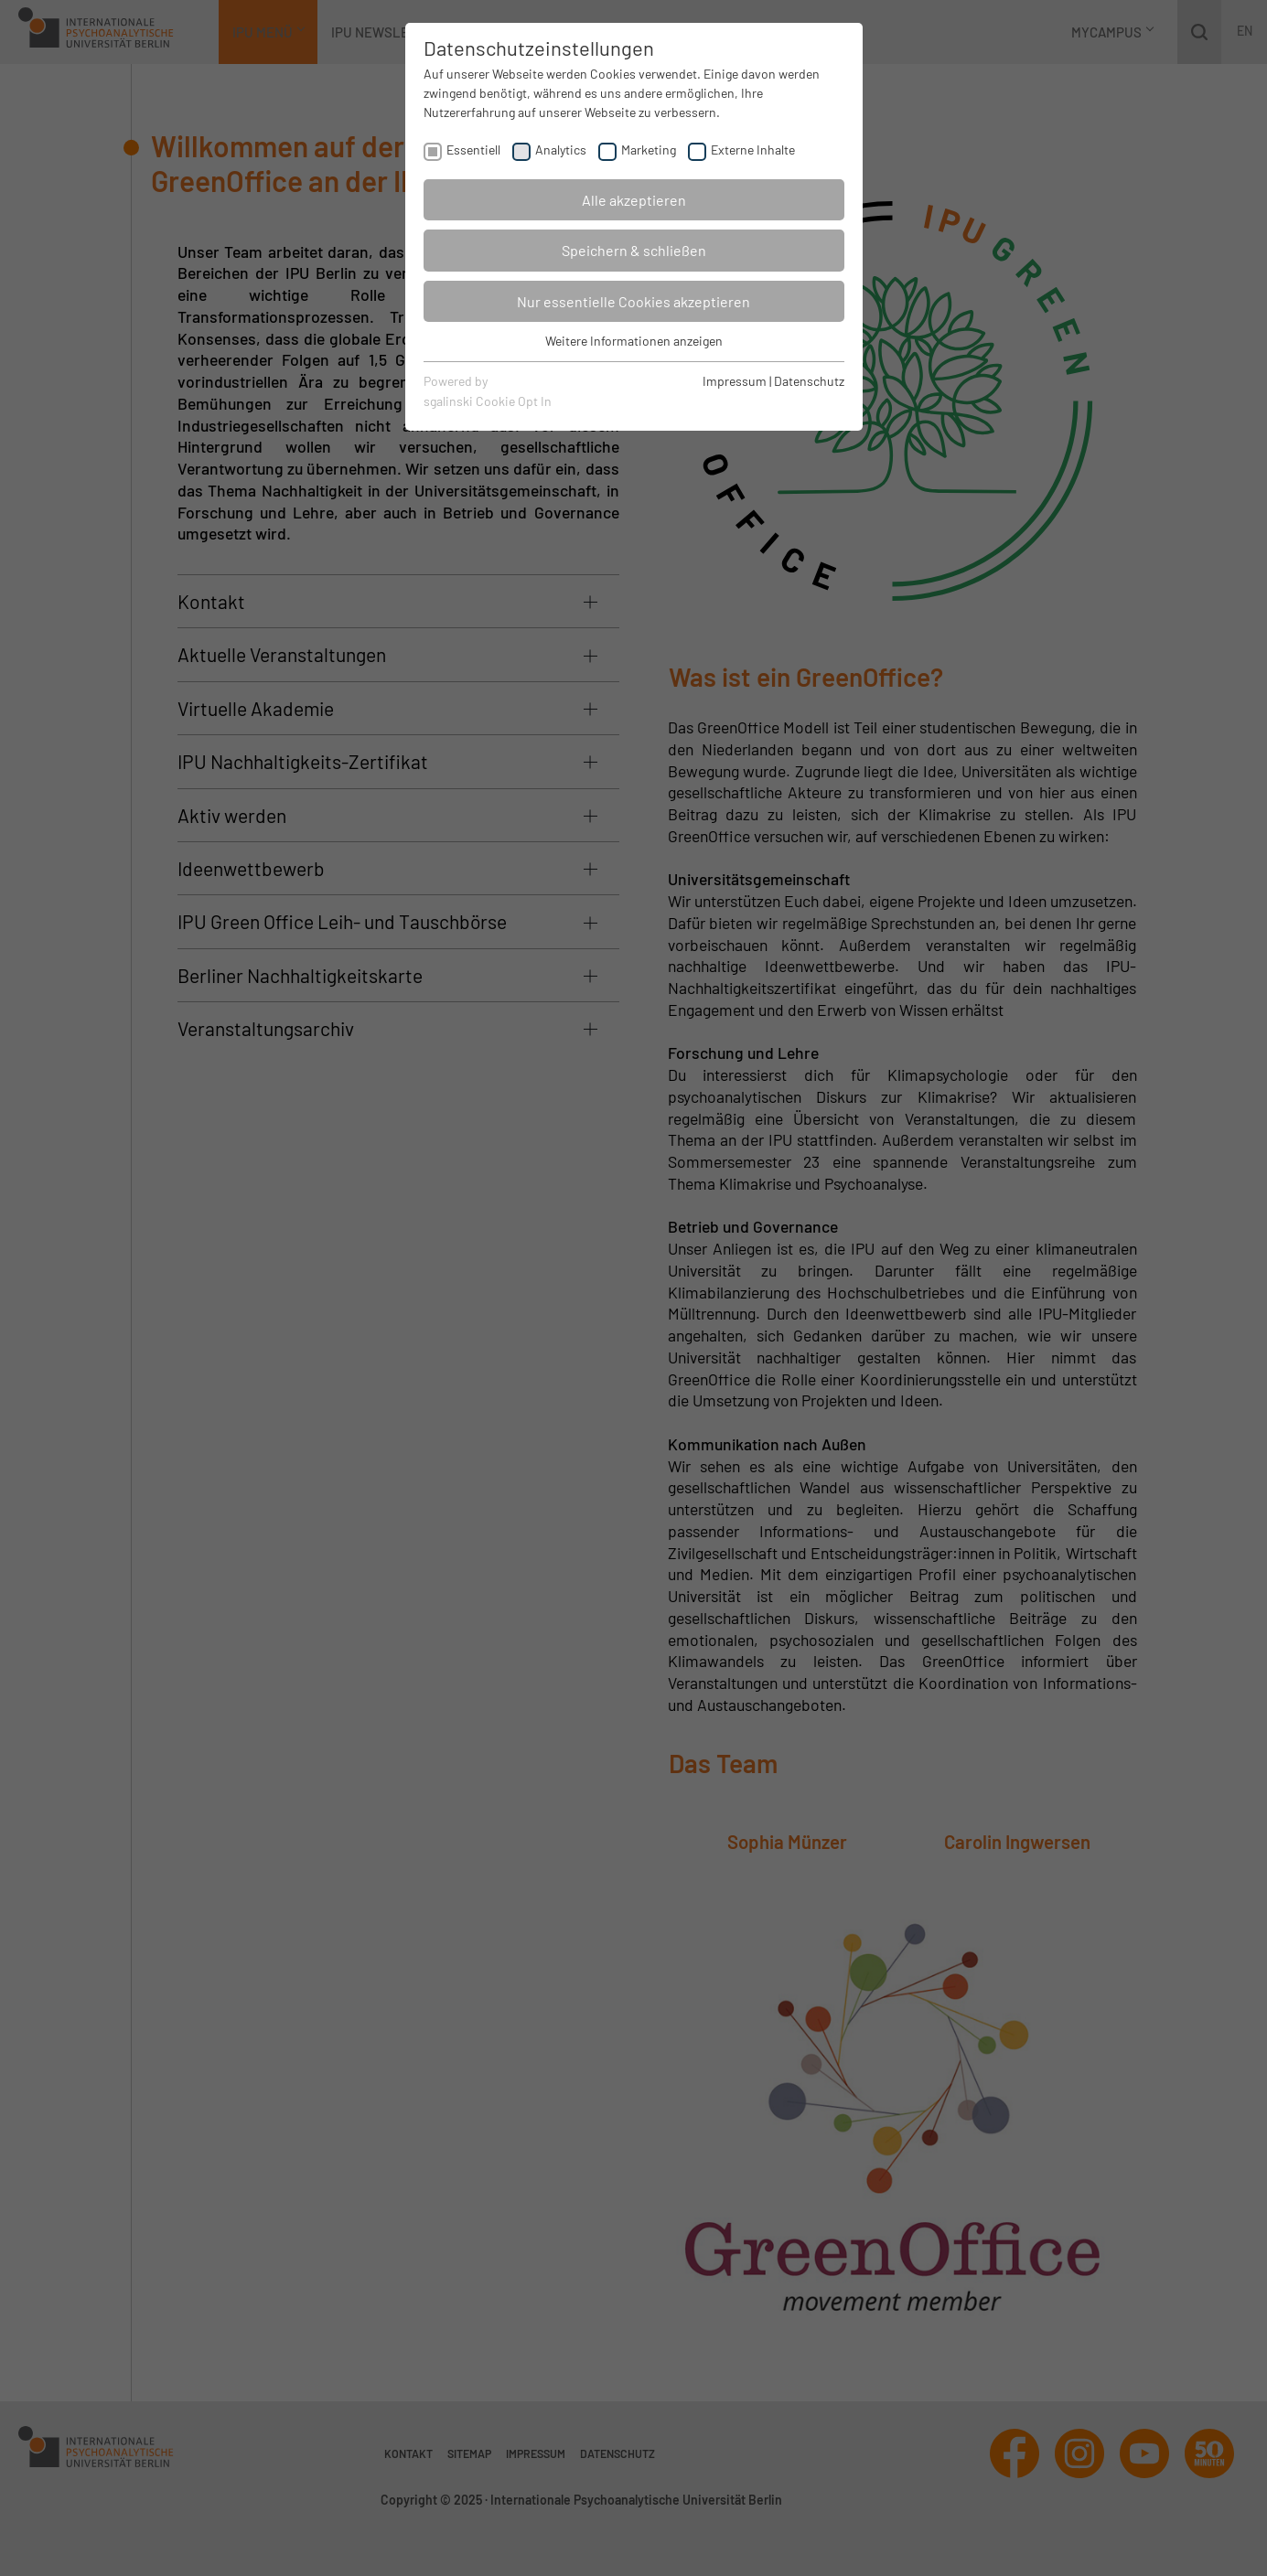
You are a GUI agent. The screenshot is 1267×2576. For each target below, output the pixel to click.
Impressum (735, 381)
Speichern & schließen (634, 250)
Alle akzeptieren (634, 199)
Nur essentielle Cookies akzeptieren (633, 301)
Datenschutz (809, 381)
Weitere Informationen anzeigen (634, 340)
